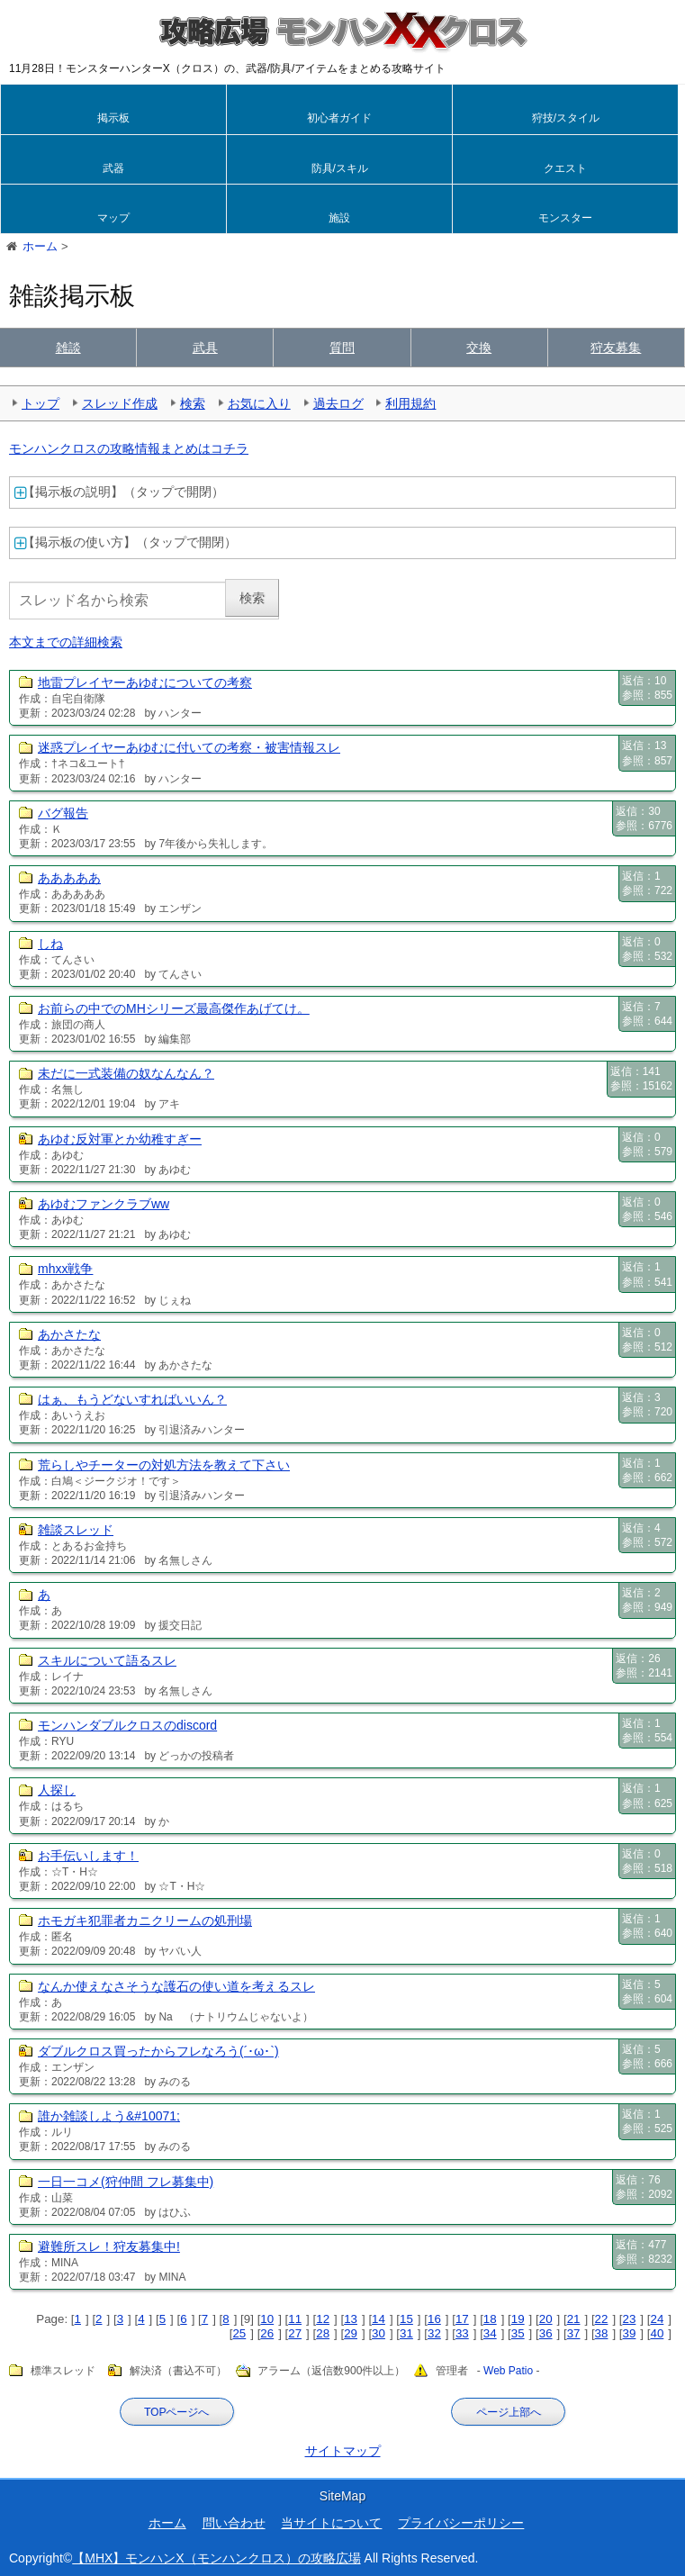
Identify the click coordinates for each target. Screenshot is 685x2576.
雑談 (68, 347)
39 (629, 2333)
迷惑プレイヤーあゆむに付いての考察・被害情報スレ (189, 747)
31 (406, 2333)
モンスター (565, 218)
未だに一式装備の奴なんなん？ (126, 1073)
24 (656, 2319)
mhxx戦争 (65, 1268)
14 (378, 2319)
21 (574, 2319)
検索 (192, 403)
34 (490, 2333)
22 (601, 2319)
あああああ (69, 878)
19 (518, 2319)
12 (322, 2319)
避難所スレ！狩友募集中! (109, 2246)
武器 (113, 168)
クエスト (565, 168)
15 (406, 2319)
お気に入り (259, 403)
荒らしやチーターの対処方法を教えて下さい (164, 1465)
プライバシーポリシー (461, 2523)
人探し (57, 1790)
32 (434, 2333)
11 (295, 2319)
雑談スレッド (75, 1530)
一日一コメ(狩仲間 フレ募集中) (125, 2181)
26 (267, 2333)
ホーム (167, 2523)
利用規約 (410, 403)
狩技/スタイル (565, 118)
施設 (339, 218)
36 (546, 2333)
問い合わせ (234, 2523)
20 (546, 2319)
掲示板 (113, 118)
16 (434, 2319)
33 (462, 2333)
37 (574, 2333)
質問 (342, 347)
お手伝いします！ (88, 1855)
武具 (205, 347)
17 (462, 2319)
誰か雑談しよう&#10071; (109, 2116)
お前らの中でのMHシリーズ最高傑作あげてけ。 (174, 1008)
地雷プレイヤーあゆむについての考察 (145, 682)
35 (518, 2333)
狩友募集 (615, 347)
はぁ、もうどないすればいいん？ (132, 1399)
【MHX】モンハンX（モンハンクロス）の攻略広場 (216, 2558)
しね (50, 943)
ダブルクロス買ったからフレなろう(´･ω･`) (158, 2051)
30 (378, 2333)
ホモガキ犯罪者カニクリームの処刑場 (145, 1920)
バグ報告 (63, 813)
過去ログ (338, 403)
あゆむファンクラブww (103, 1204)
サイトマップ (343, 2451)
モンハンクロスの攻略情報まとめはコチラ (128, 448)
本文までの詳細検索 (65, 642)
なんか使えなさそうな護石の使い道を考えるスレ (176, 1986)
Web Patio (508, 2371)
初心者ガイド (339, 118)
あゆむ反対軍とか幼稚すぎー (120, 1139)
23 (629, 2319)
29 (350, 2333)
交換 (478, 347)
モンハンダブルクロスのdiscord (127, 1725)
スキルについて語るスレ (107, 1660)
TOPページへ (176, 2412)
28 (322, 2333)
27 (295, 2333)
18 (490, 2319)
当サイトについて (331, 2523)
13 (350, 2319)
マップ (113, 218)
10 (267, 2319)
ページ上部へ (508, 2412)
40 (656, 2333)
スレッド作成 (120, 403)
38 (601, 2333)
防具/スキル (339, 168)
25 (239, 2333)
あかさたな (69, 1334)
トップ (40, 403)
